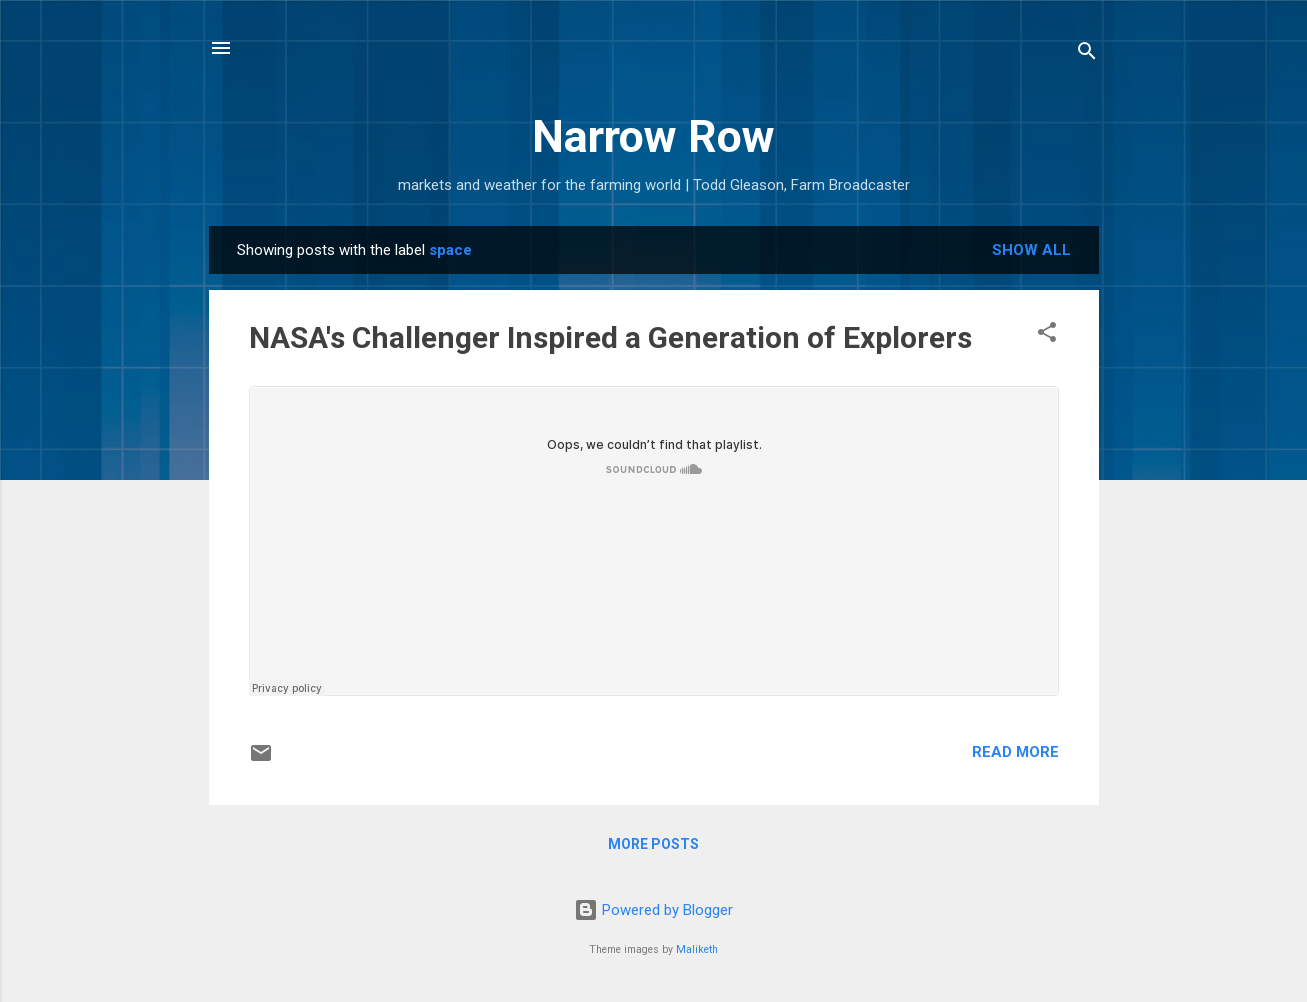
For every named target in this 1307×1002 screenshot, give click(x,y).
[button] (1047, 335)
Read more (1015, 752)
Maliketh (697, 949)
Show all (1031, 250)
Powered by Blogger (653, 910)
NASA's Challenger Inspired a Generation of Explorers (610, 337)
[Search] (1087, 54)
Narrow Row (653, 136)
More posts (653, 844)
